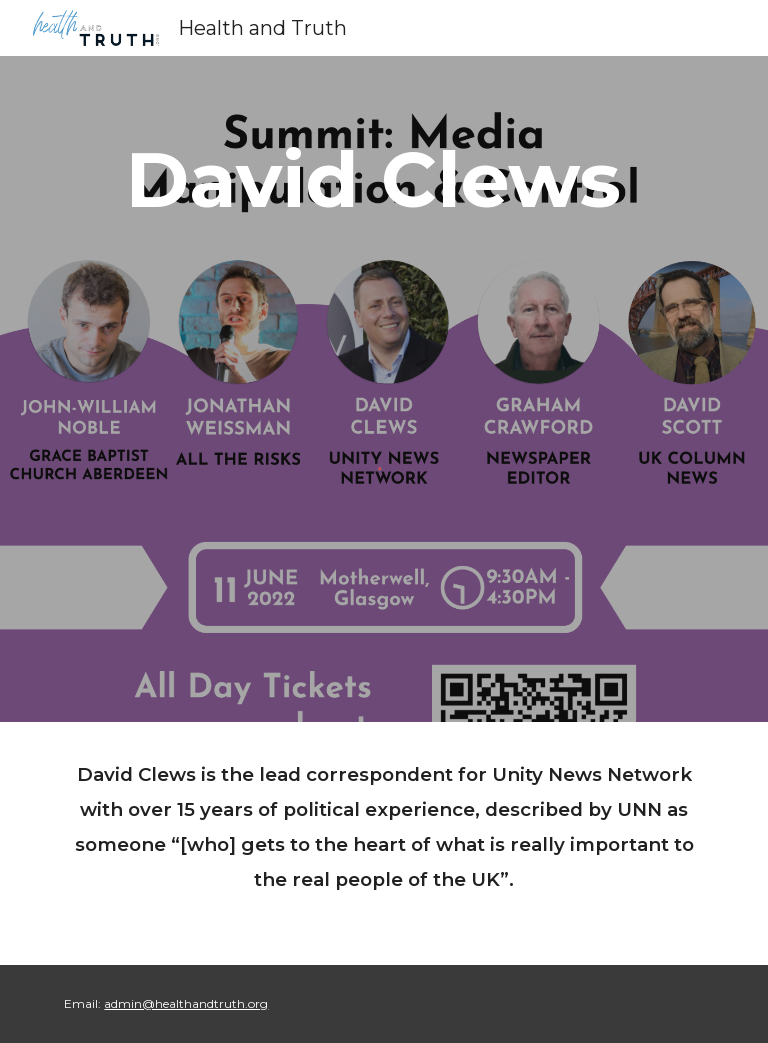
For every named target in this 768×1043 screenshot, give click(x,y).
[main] (383, 180)
